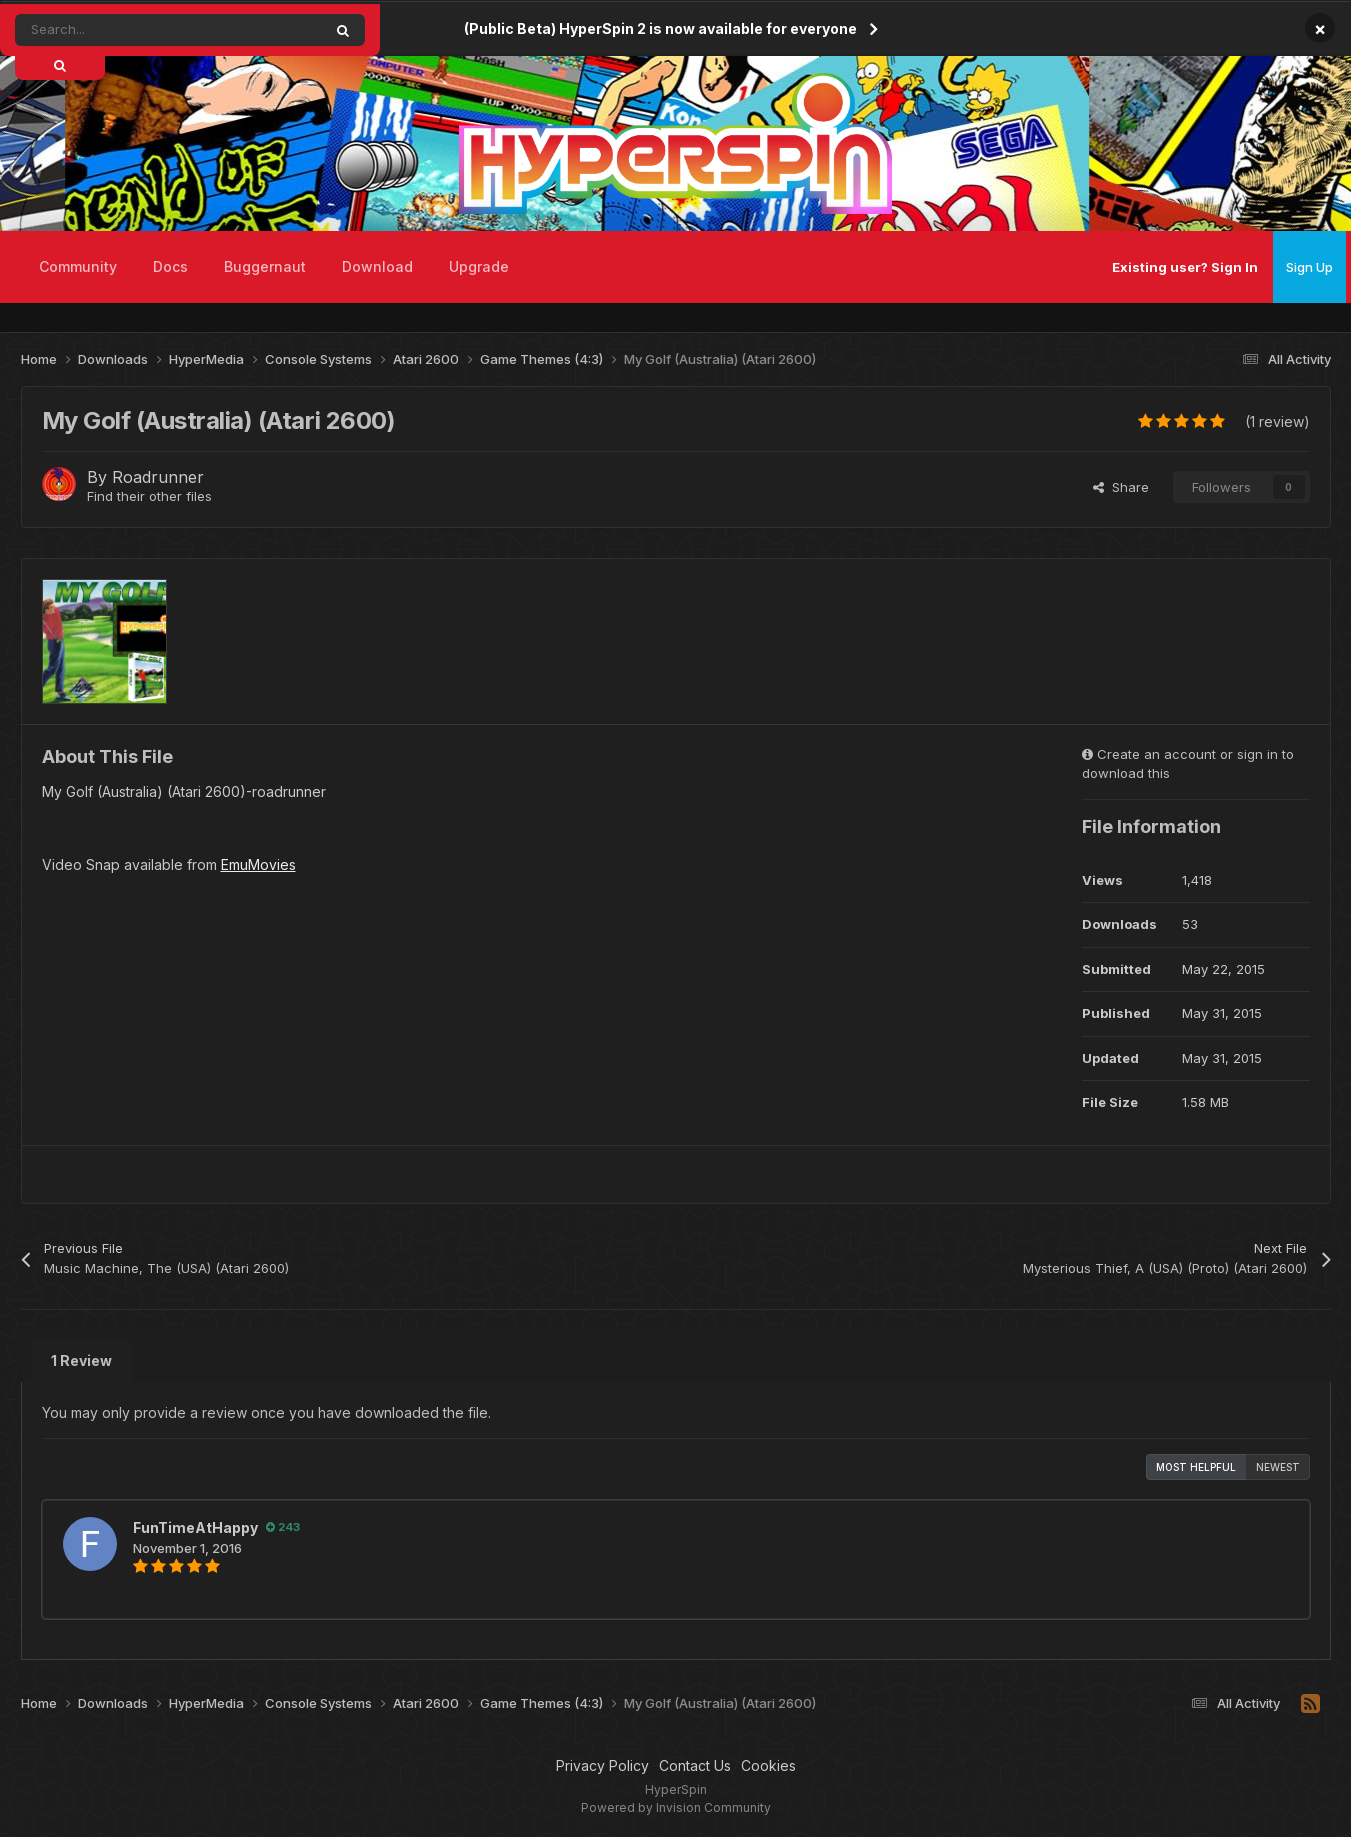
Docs (170, 266)
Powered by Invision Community (676, 1807)
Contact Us (695, 1765)
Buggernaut (265, 266)
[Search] (123, 30)
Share (1121, 487)
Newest (1278, 1467)
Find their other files (149, 496)
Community (78, 266)
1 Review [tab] (81, 1360)
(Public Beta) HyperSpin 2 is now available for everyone (660, 28)
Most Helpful (1196, 1467)
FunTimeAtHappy (195, 1527)
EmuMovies (258, 864)
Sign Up (1309, 267)
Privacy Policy (602, 1765)
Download (377, 266)
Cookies (768, 1765)
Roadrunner (158, 477)
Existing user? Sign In (1185, 267)
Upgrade (479, 266)
